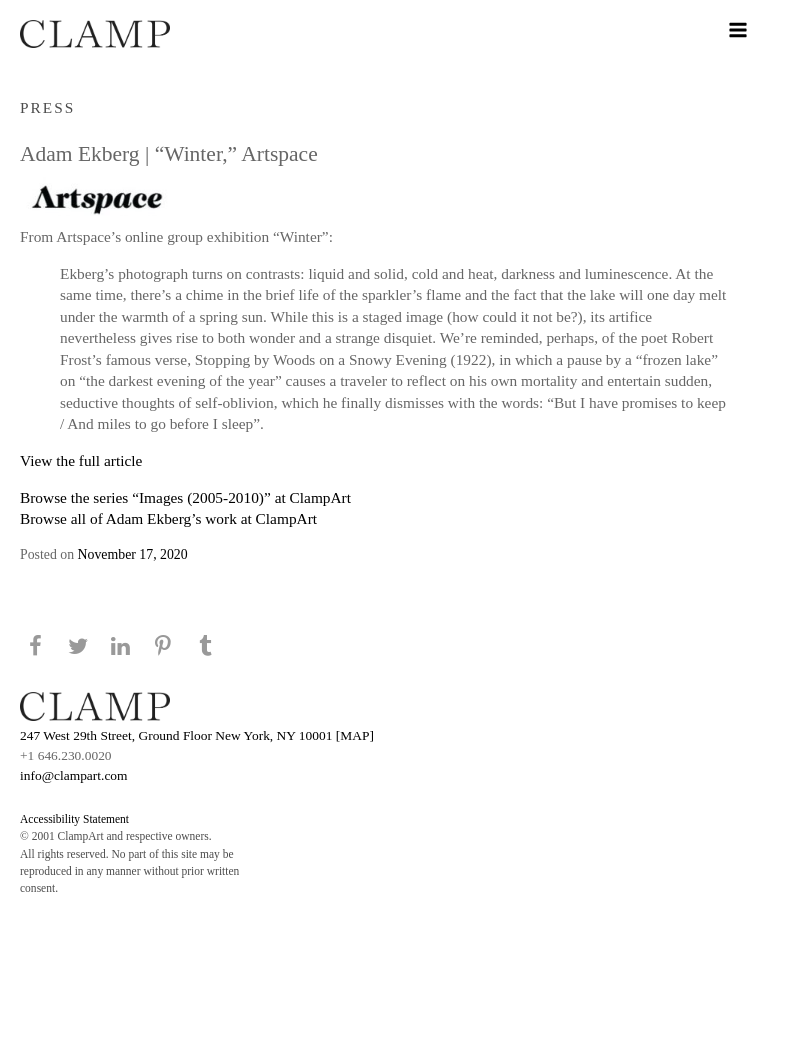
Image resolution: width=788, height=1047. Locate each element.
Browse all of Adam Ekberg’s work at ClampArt (168, 518)
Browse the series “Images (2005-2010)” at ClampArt (185, 497)
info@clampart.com (74, 775)
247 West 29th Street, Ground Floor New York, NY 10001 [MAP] (197, 735)
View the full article (81, 460)
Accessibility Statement (74, 819)
